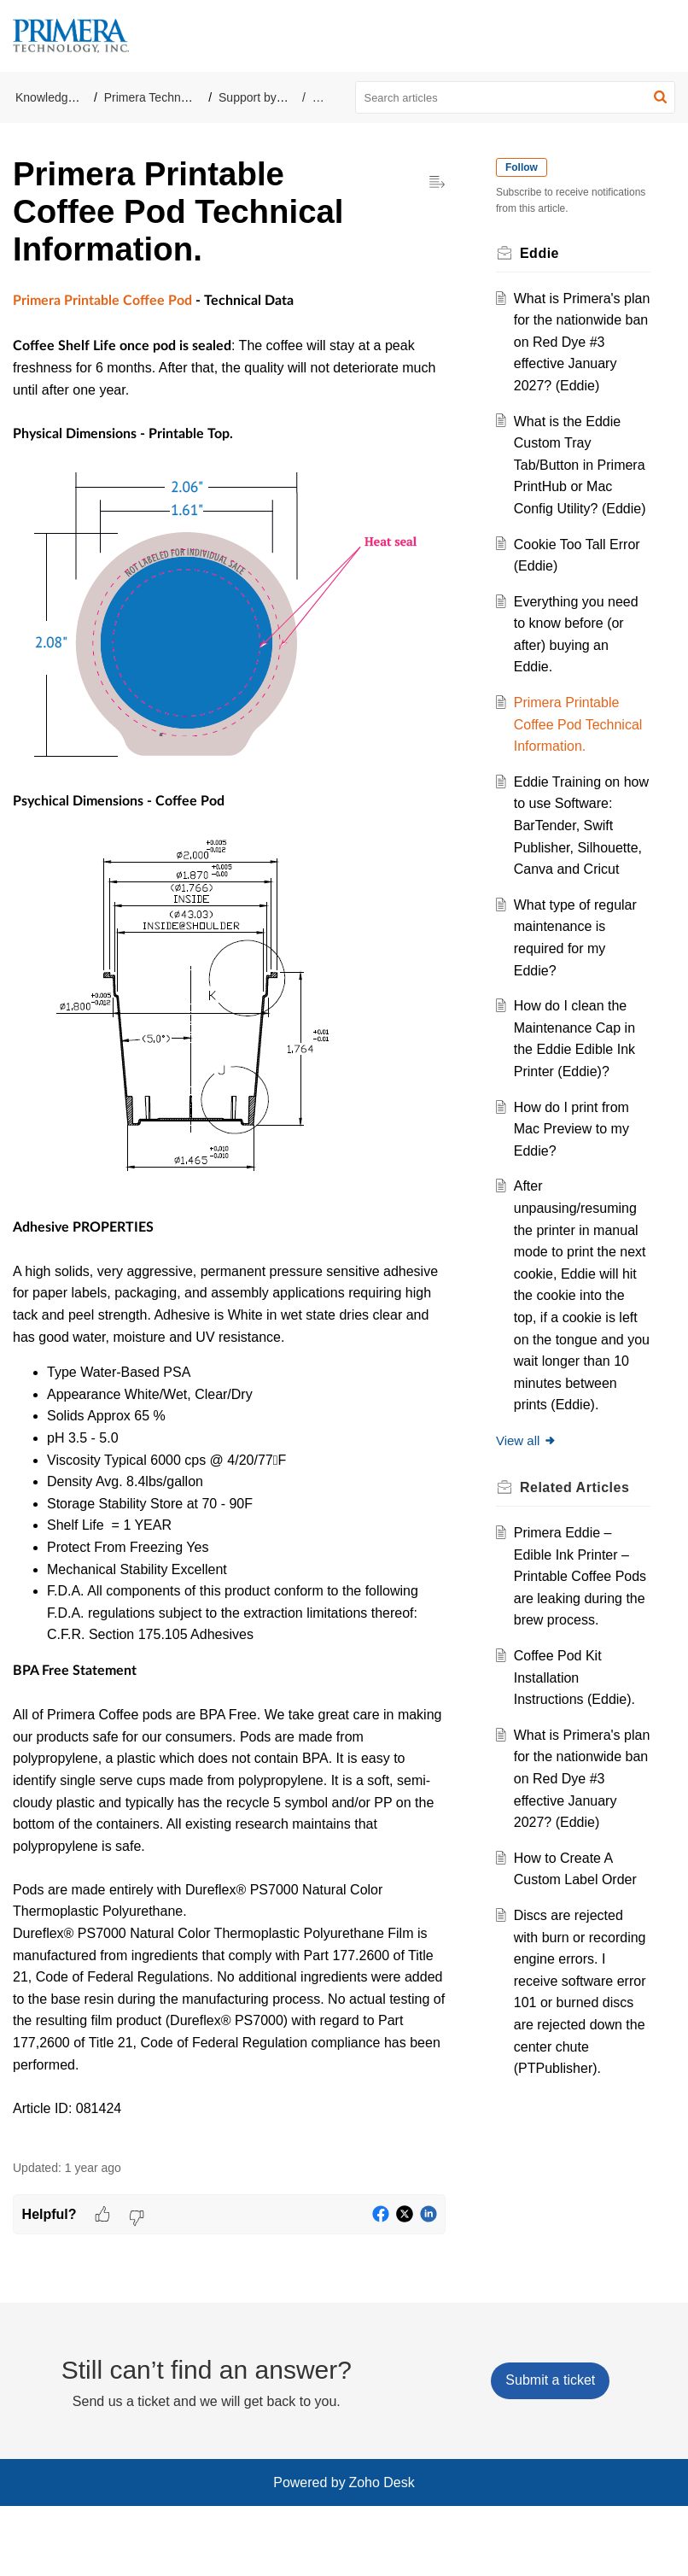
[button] (660, 97)
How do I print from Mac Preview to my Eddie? (575, 1216)
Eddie (327, 97)
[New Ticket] (550, 2451)
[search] (515, 97)
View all (530, 1550)
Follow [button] (526, 167)
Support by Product (270, 97)
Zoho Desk (381, 2552)
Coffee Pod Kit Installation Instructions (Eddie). (578, 1809)
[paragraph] (229, 1215)
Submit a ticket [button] (550, 2451)
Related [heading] (578, 1597)
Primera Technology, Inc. (169, 97)
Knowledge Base (60, 97)
